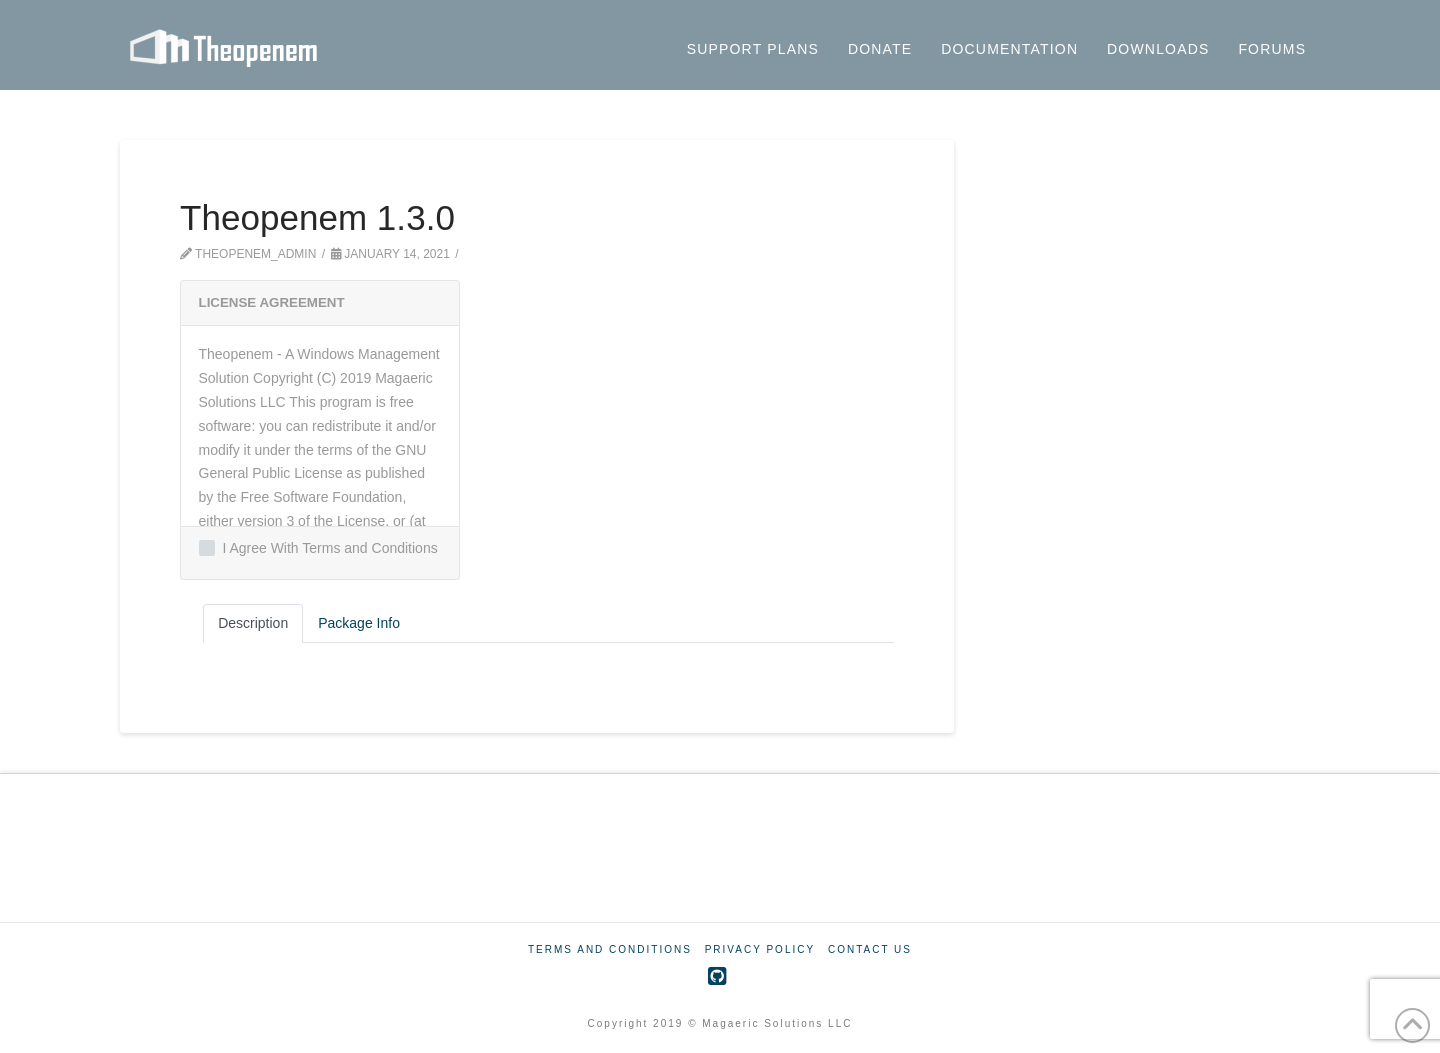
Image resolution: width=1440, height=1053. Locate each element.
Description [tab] (253, 623)
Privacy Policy (760, 949)
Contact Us (870, 949)
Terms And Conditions (610, 949)
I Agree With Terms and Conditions (318, 548)
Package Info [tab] (359, 623)
